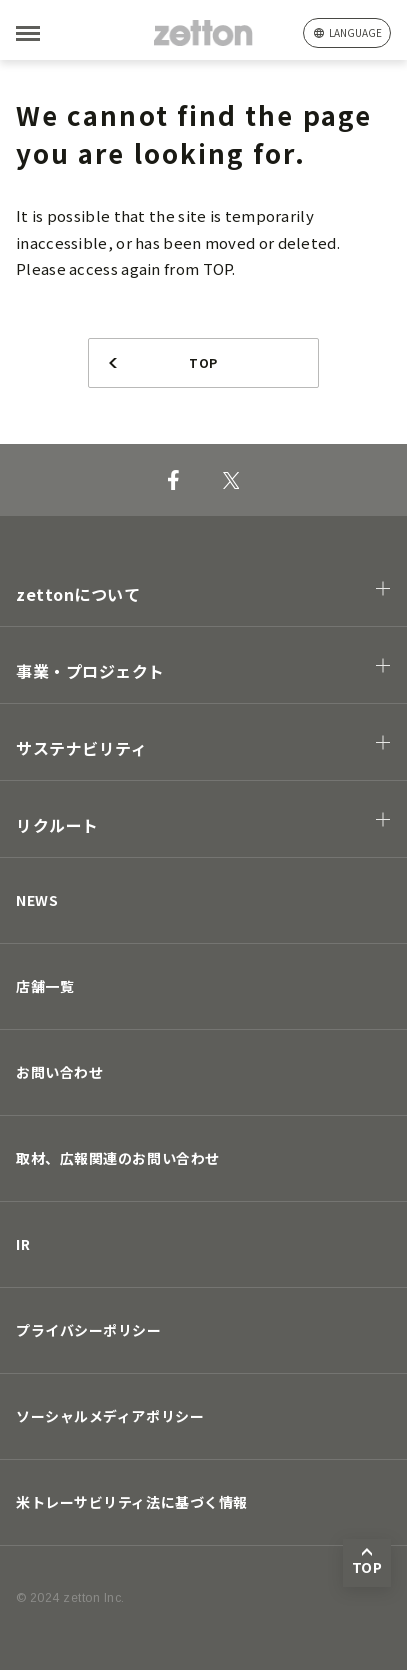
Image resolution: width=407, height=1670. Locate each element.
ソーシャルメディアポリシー (110, 1416)
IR (23, 1244)
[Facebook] (173, 480)
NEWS (37, 900)
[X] (231, 480)
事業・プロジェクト (90, 671)
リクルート (57, 825)
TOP (203, 362)
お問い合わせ (59, 1072)
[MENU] (60, 33)
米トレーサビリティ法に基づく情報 (132, 1502)
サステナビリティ (81, 748)
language (355, 32)
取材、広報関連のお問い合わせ (118, 1158)
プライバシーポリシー (89, 1330)
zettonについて (78, 594)
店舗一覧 (45, 986)
